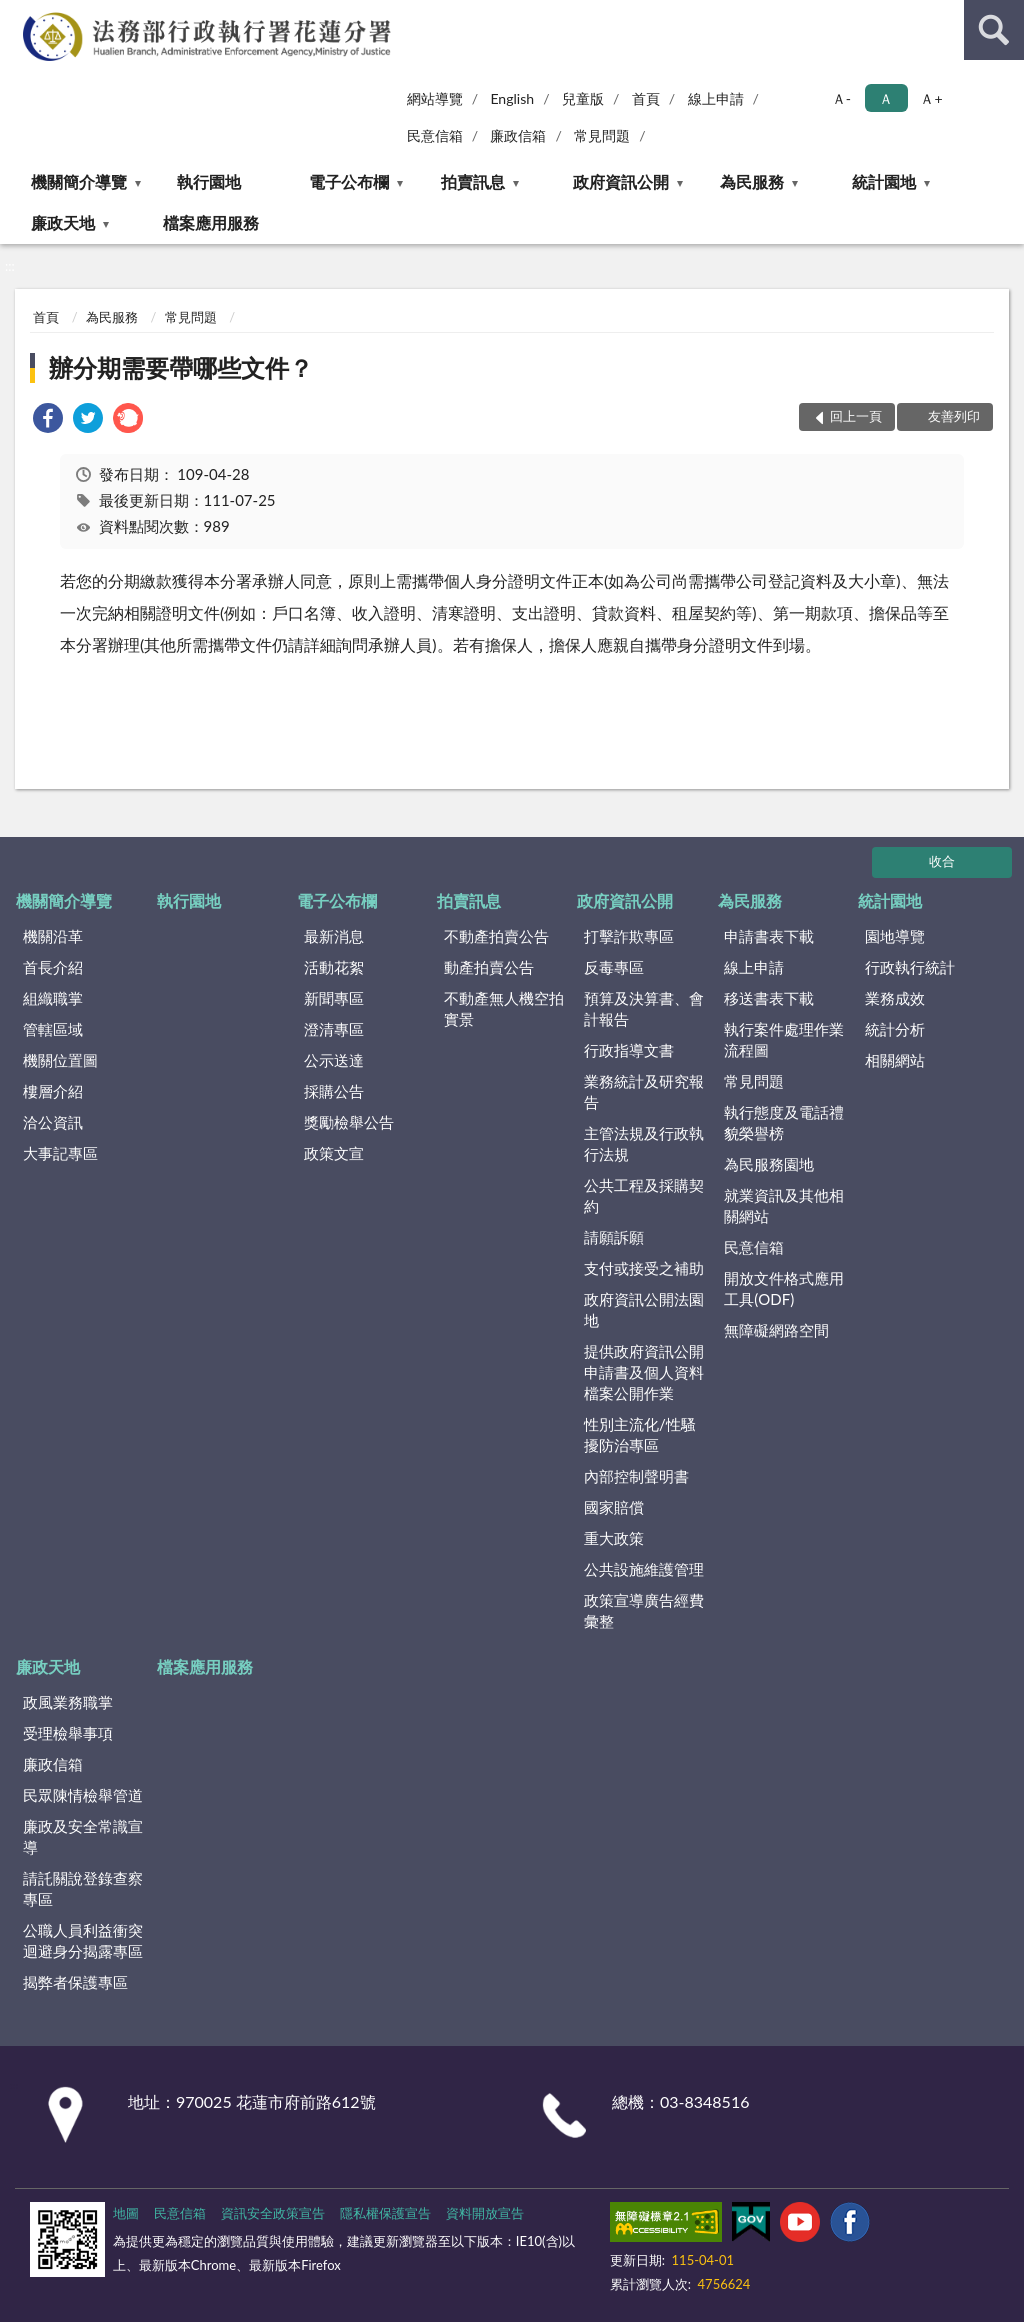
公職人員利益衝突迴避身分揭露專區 (83, 1940)
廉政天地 (63, 222)
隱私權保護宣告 (385, 2213)
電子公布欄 (349, 181)
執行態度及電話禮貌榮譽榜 (784, 1122)
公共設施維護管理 (644, 1569)
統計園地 (884, 181)
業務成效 (895, 998)
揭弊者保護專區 (75, 1982)
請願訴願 (614, 1237)
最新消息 (334, 936)
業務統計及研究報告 (644, 1091)
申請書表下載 (769, 936)
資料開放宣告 (485, 2213)
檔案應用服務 (211, 222)
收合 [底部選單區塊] (942, 861)
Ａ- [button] (841, 98)
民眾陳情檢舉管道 (83, 1795)
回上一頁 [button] (856, 416)
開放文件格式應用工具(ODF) (784, 1288)
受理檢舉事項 (68, 1733)
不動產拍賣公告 (496, 936)
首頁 (646, 98)
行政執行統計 (910, 967)
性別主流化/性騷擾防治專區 (640, 1434)
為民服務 (752, 181)
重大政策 (614, 1538)
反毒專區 (614, 967)
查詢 (994, 30)
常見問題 (602, 135)
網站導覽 (435, 98)
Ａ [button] (886, 98)
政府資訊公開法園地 (644, 1309)
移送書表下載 (769, 998)
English (512, 98)
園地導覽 (895, 936)
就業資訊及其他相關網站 (784, 1205)
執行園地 (209, 181)
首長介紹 (53, 967)
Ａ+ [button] (931, 98)
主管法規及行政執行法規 (644, 1143)
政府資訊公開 (621, 181)
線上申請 (716, 98)
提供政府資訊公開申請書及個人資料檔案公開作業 (644, 1372)
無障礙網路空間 (776, 1330)
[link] (48, 420)
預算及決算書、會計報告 (644, 1008)
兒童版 (583, 98)
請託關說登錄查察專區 (83, 1888)
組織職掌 (53, 998)
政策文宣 (334, 1153)
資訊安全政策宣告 (273, 2213)
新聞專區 (334, 998)
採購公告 (334, 1091)
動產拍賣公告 (489, 967)
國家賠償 (614, 1507)
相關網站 (895, 1060)
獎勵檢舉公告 (349, 1122)
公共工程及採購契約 (644, 1195)
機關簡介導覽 (79, 181)
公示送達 (334, 1060)
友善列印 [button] (954, 416)
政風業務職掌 (68, 1702)
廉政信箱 (518, 135)
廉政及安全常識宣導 (83, 1836)
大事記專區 (60, 1153)
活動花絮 (334, 967)
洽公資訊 (53, 1122)
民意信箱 (435, 135)
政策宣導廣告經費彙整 (644, 1610)
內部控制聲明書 (636, 1476)
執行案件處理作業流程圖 (784, 1039)
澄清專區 (334, 1029)
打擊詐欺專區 (629, 936)
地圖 (126, 2213)
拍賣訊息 (473, 181)
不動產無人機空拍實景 (504, 1008)
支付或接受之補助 (644, 1268)
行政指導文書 (629, 1050)
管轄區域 (53, 1029)
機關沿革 (53, 936)
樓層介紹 (53, 1091)
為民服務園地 (769, 1164)
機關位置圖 (60, 1060)
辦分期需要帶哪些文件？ (181, 367)
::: (16, 15)
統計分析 (895, 1029)
